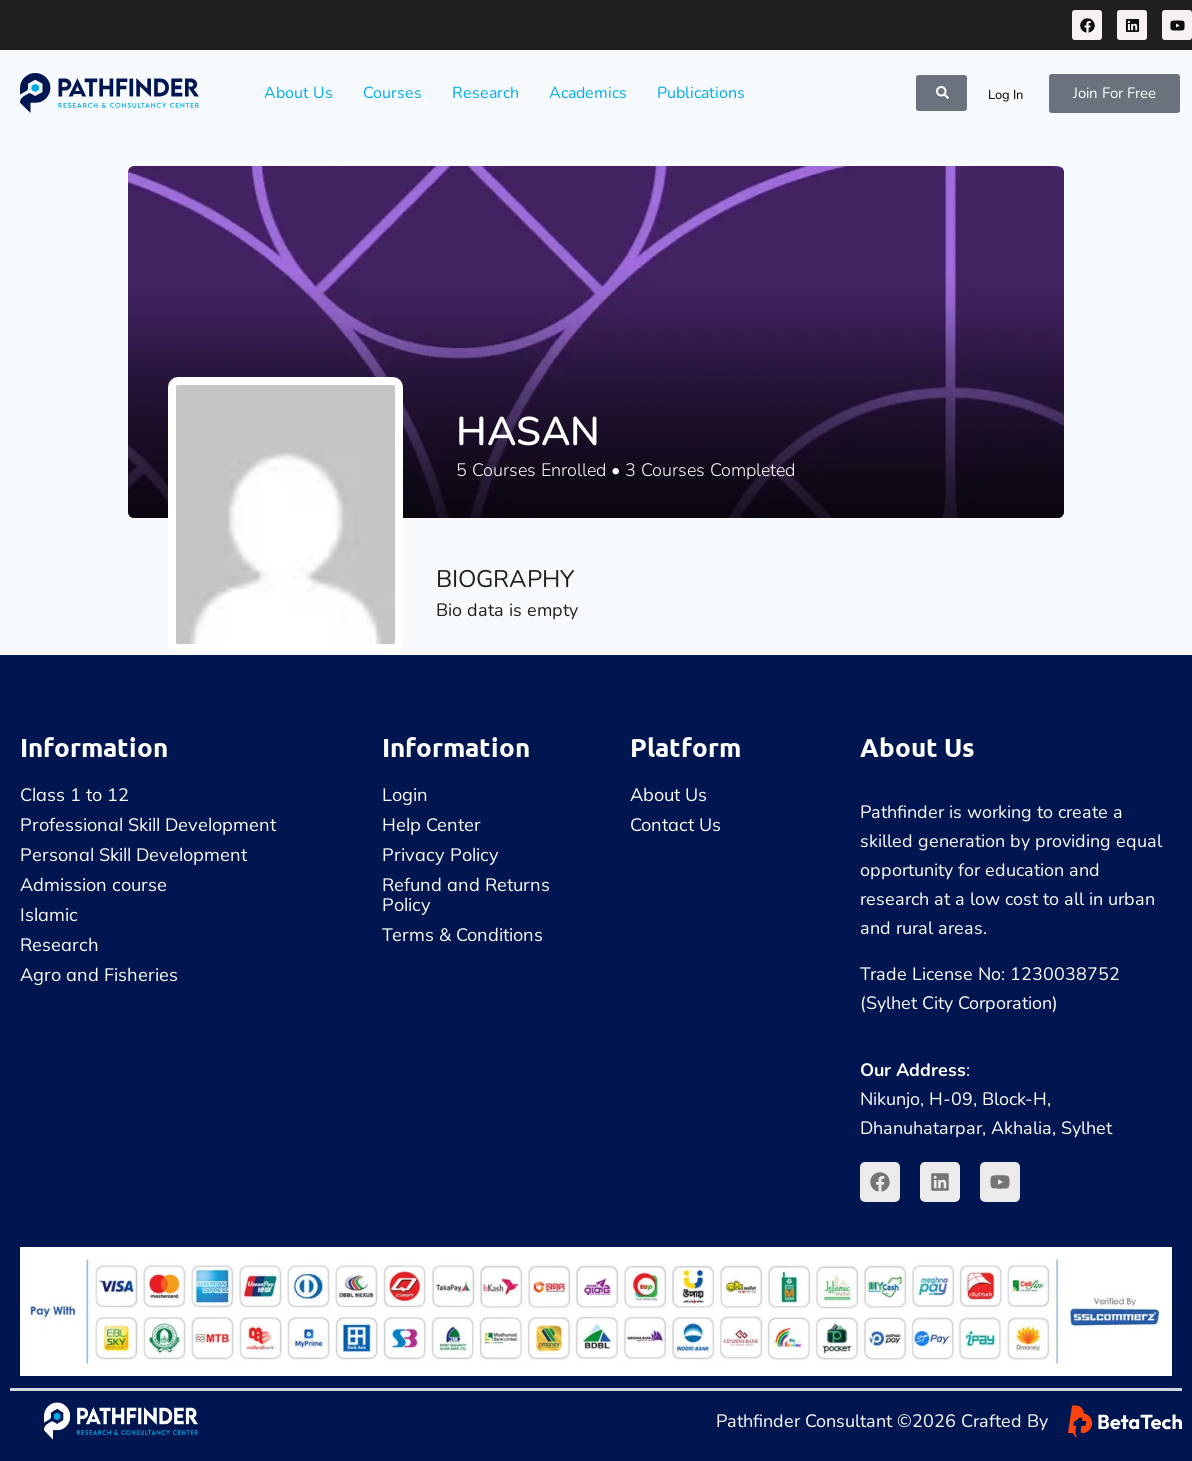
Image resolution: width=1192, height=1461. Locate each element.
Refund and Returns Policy (466, 894)
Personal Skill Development (133, 854)
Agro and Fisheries (99, 974)
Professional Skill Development (148, 824)
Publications (701, 93)
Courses (392, 93)
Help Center (431, 824)
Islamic (49, 914)
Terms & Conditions (462, 934)
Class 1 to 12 (74, 794)
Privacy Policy (440, 854)
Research (485, 93)
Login (405, 794)
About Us (298, 93)
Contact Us (675, 824)
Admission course (93, 884)
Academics (588, 93)
